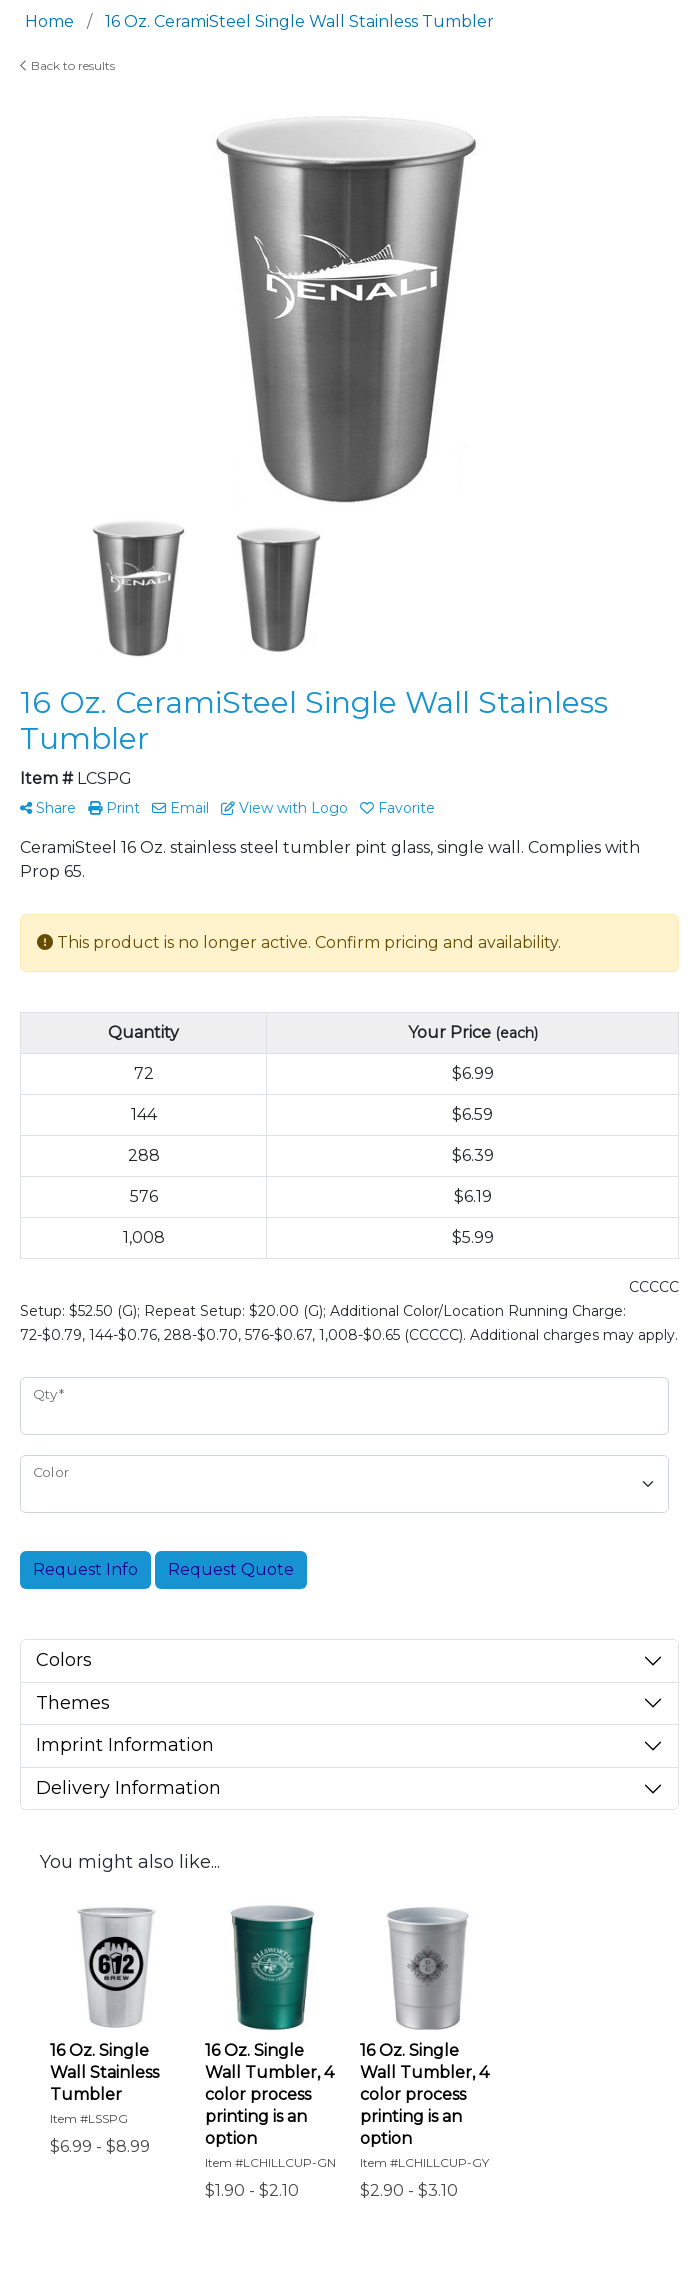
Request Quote (231, 1569)
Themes (73, 1703)
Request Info (85, 1569)
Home (49, 21)
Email (180, 808)
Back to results (67, 65)
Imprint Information (125, 1745)
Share (48, 808)
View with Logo (284, 808)
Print (114, 808)
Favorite (397, 808)
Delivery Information (128, 1788)
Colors (64, 1660)
